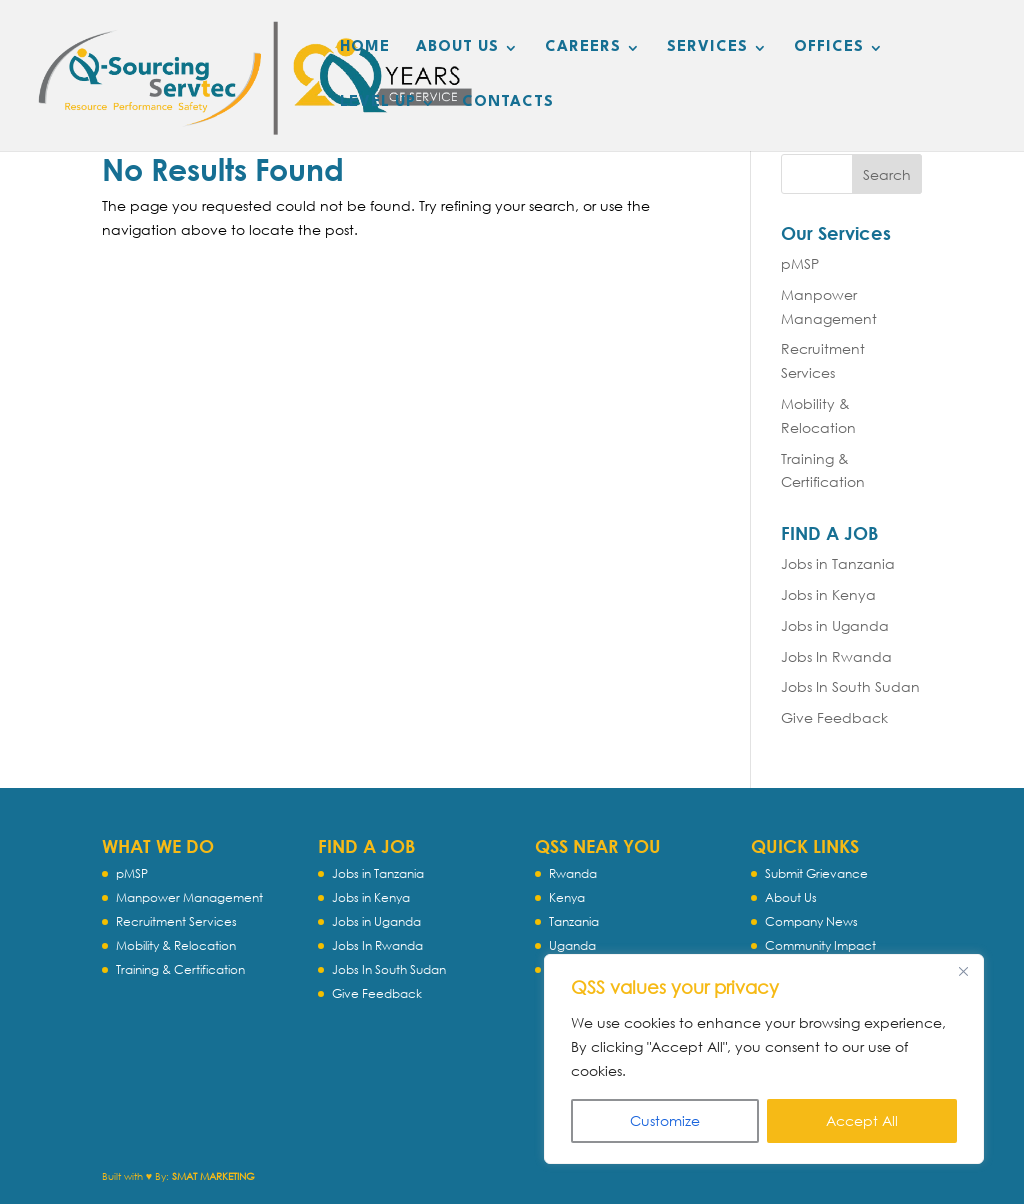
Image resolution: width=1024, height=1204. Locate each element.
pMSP (800, 263)
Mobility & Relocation (176, 945)
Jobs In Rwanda (836, 656)
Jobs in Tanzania (838, 563)
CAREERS (583, 48)
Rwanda (573, 873)
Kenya (567, 897)
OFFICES (829, 48)
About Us (791, 897)
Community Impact (820, 945)
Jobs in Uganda (835, 625)
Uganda (572, 945)
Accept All (862, 1120)
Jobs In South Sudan (850, 686)
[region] (764, 1059)
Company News (811, 921)
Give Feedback (834, 717)
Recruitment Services (176, 921)
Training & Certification (180, 969)
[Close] (963, 971)
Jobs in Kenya (828, 594)
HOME (365, 48)
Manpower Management (189, 897)
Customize (665, 1120)
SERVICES (707, 48)
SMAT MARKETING (213, 1176)
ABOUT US (457, 48)
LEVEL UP (378, 103)
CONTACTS (508, 103)
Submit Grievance (816, 873)
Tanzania (574, 921)
